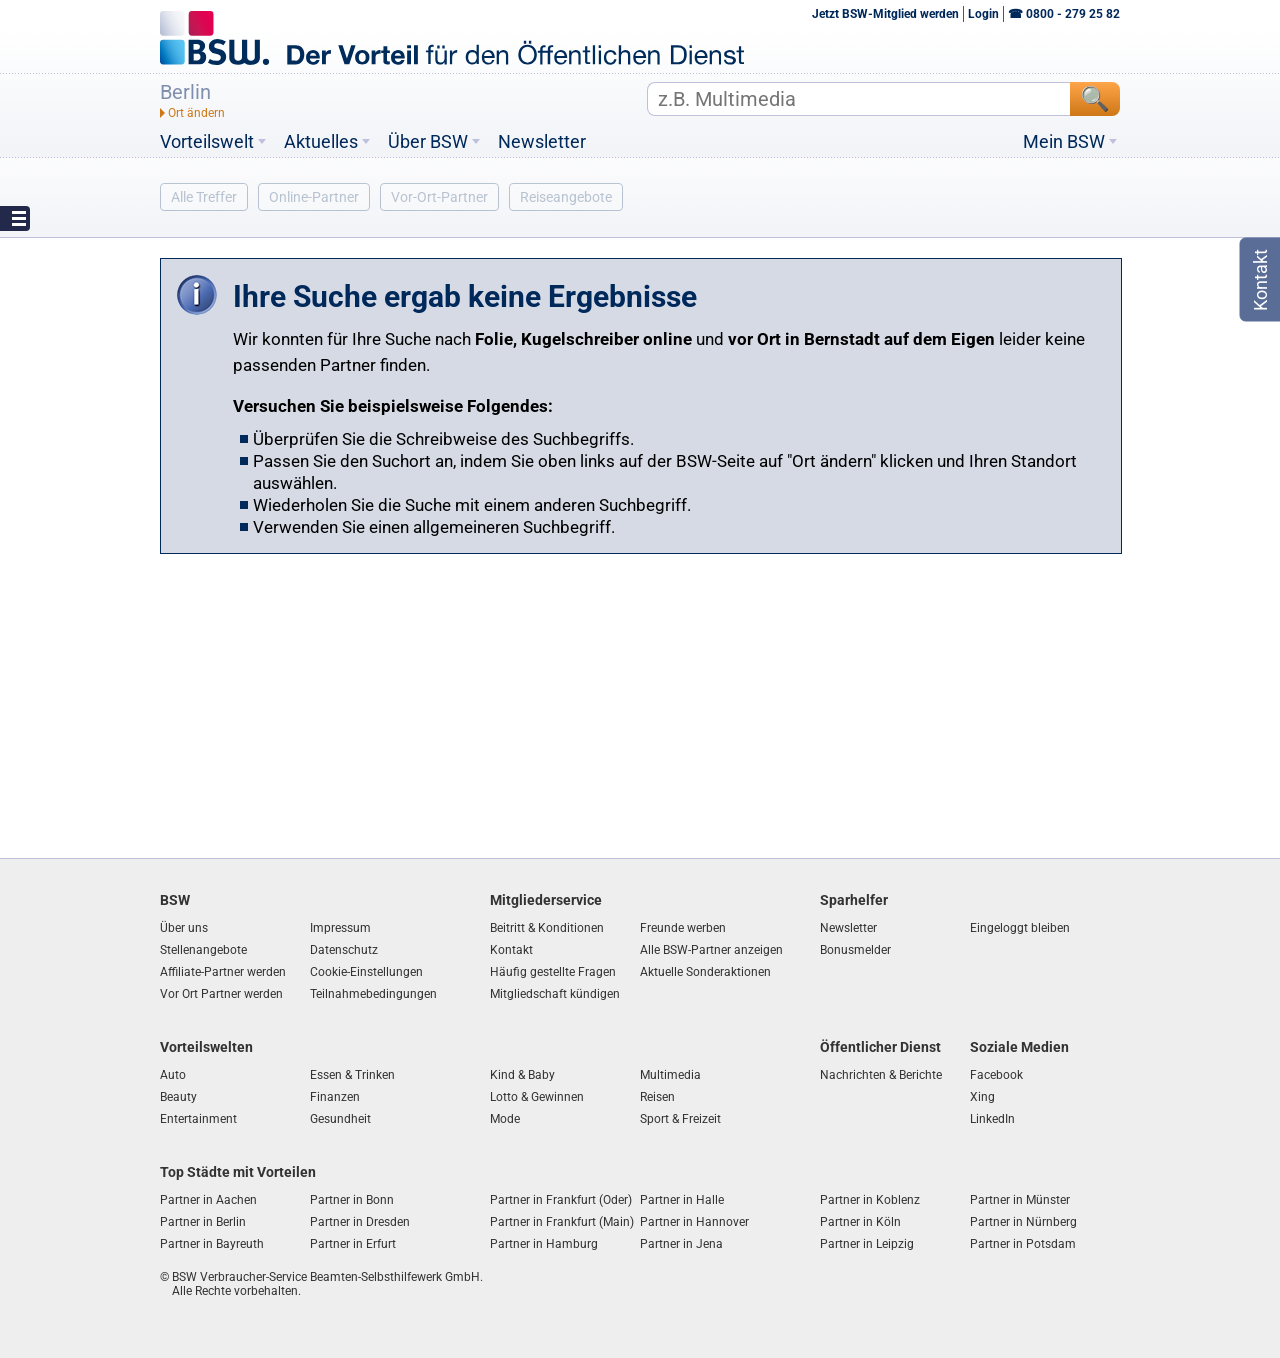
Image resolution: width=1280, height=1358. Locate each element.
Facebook (996, 1075)
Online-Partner (314, 197)
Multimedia (670, 1075)
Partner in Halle (682, 1200)
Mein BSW (1064, 142)
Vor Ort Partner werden (221, 994)
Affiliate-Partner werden (223, 972)
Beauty (178, 1097)
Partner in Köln (860, 1222)
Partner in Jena (681, 1244)
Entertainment (198, 1119)
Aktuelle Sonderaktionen (705, 972)
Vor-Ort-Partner (439, 197)
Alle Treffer (204, 197)
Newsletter (542, 142)
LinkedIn (992, 1119)
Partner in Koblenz (870, 1200)
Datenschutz (344, 950)
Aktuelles (321, 142)
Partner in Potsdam (1023, 1244)
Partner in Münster (1020, 1200)
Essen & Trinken (352, 1075)
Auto (173, 1075)
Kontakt (511, 950)
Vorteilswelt (207, 142)
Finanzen (335, 1097)
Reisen (657, 1097)
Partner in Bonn (352, 1200)
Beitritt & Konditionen (547, 928)
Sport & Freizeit (680, 1119)
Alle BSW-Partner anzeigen (711, 950)
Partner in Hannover (694, 1222)
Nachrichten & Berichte (881, 1075)
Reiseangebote (566, 197)
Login (983, 14)
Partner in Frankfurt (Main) (562, 1222)
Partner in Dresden (360, 1222)
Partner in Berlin (203, 1222)
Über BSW (428, 142)
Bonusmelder (855, 950)
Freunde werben (683, 928)
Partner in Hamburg (544, 1244)
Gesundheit (340, 1119)
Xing (982, 1097)
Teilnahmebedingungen (373, 994)
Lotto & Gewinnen (537, 1097)
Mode (505, 1119)
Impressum (340, 928)
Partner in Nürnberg (1023, 1222)
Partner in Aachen (208, 1200)
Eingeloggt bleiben (1020, 928)
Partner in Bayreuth (212, 1244)
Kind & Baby (522, 1075)
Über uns (184, 928)
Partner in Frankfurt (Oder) (561, 1200)
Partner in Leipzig (867, 1244)
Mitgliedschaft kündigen (555, 994)
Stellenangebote (203, 950)
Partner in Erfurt (353, 1244)
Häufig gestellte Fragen (553, 972)
